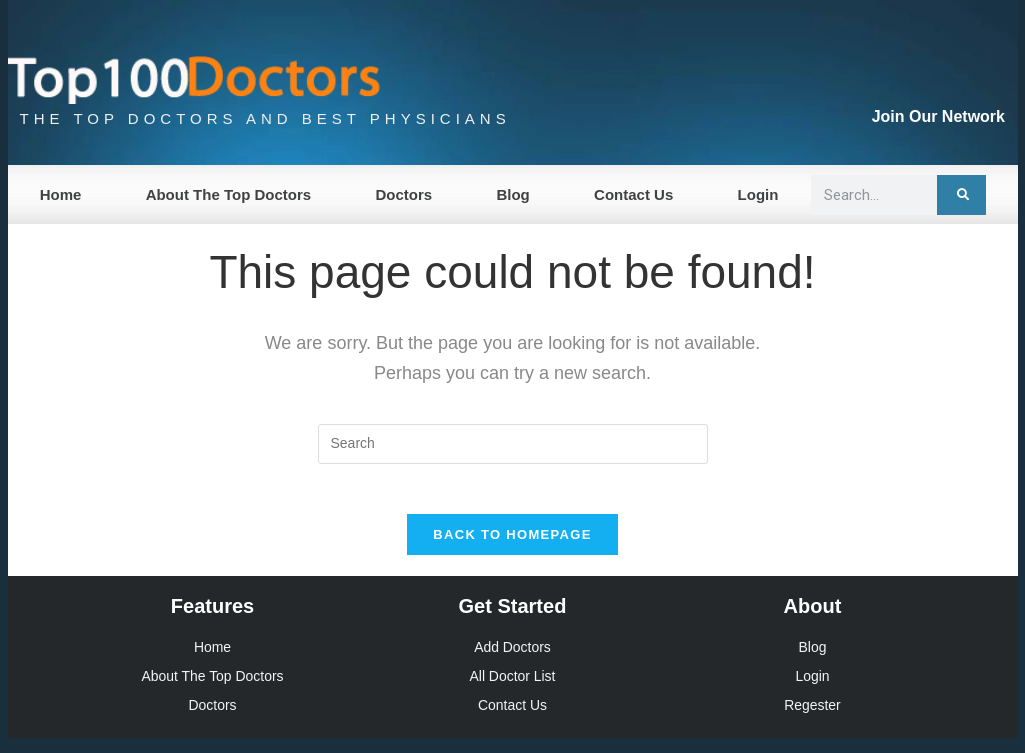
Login (758, 194)
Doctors (403, 194)
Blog (512, 194)
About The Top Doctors (229, 194)
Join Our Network (938, 116)
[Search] (961, 195)
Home (61, 194)
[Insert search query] (513, 444)
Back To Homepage (512, 545)
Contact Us (633, 194)
